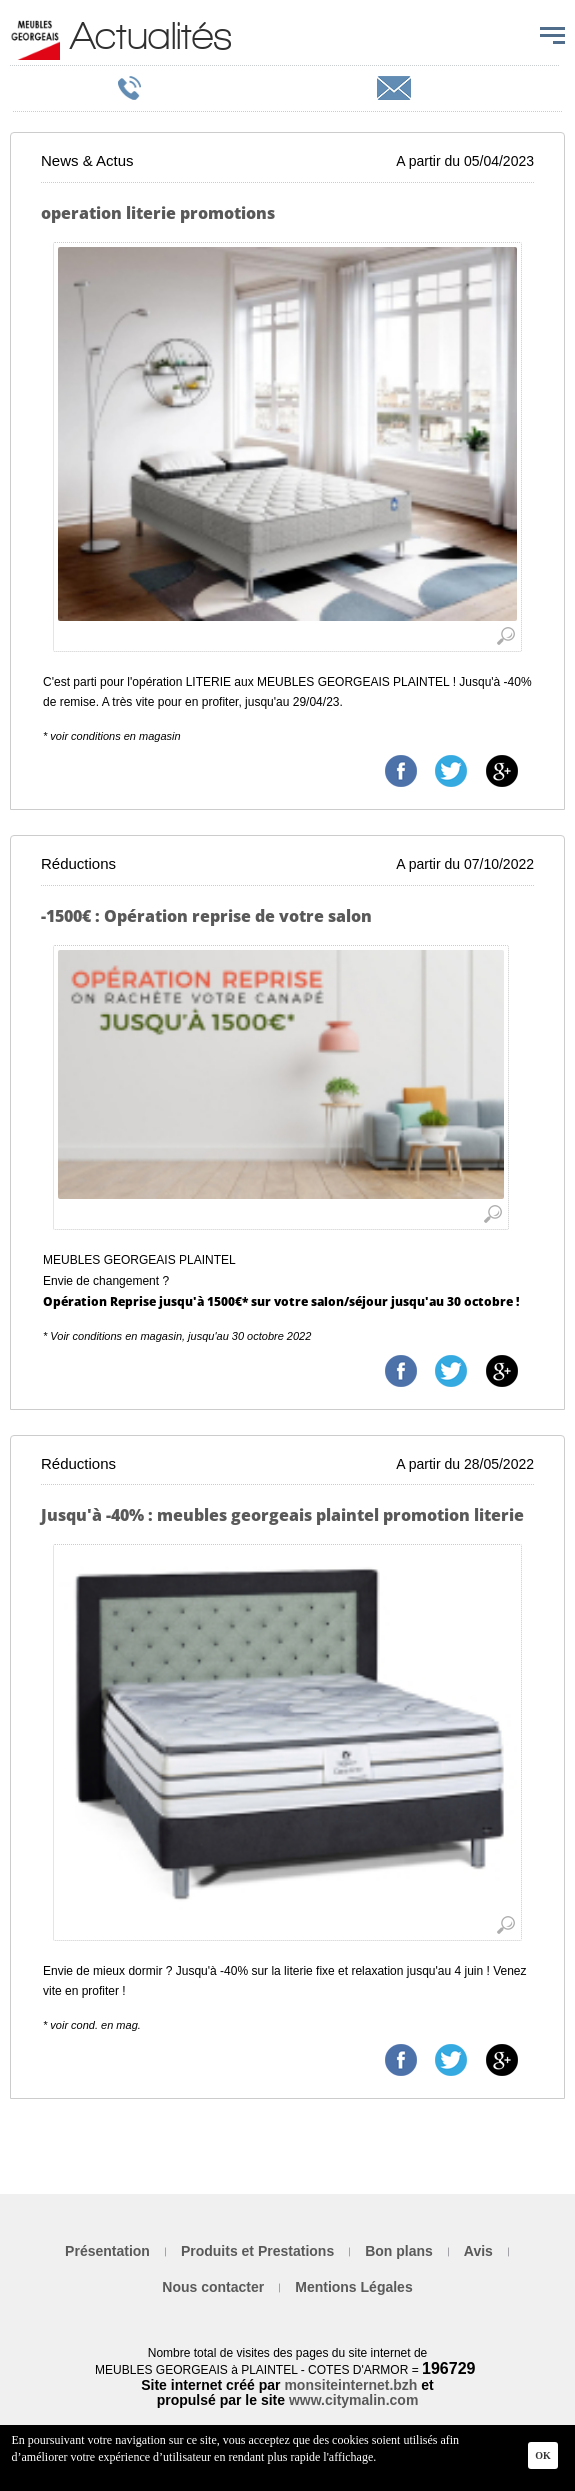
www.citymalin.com (353, 2400)
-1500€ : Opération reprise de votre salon (206, 916)
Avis (478, 2251)
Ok (543, 2455)
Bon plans (399, 2251)
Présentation (107, 2251)
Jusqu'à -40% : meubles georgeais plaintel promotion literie (282, 1515)
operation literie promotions (158, 213)
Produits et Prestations (257, 2251)
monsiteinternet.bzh (350, 2385)
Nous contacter (213, 2287)
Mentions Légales (353, 2287)
